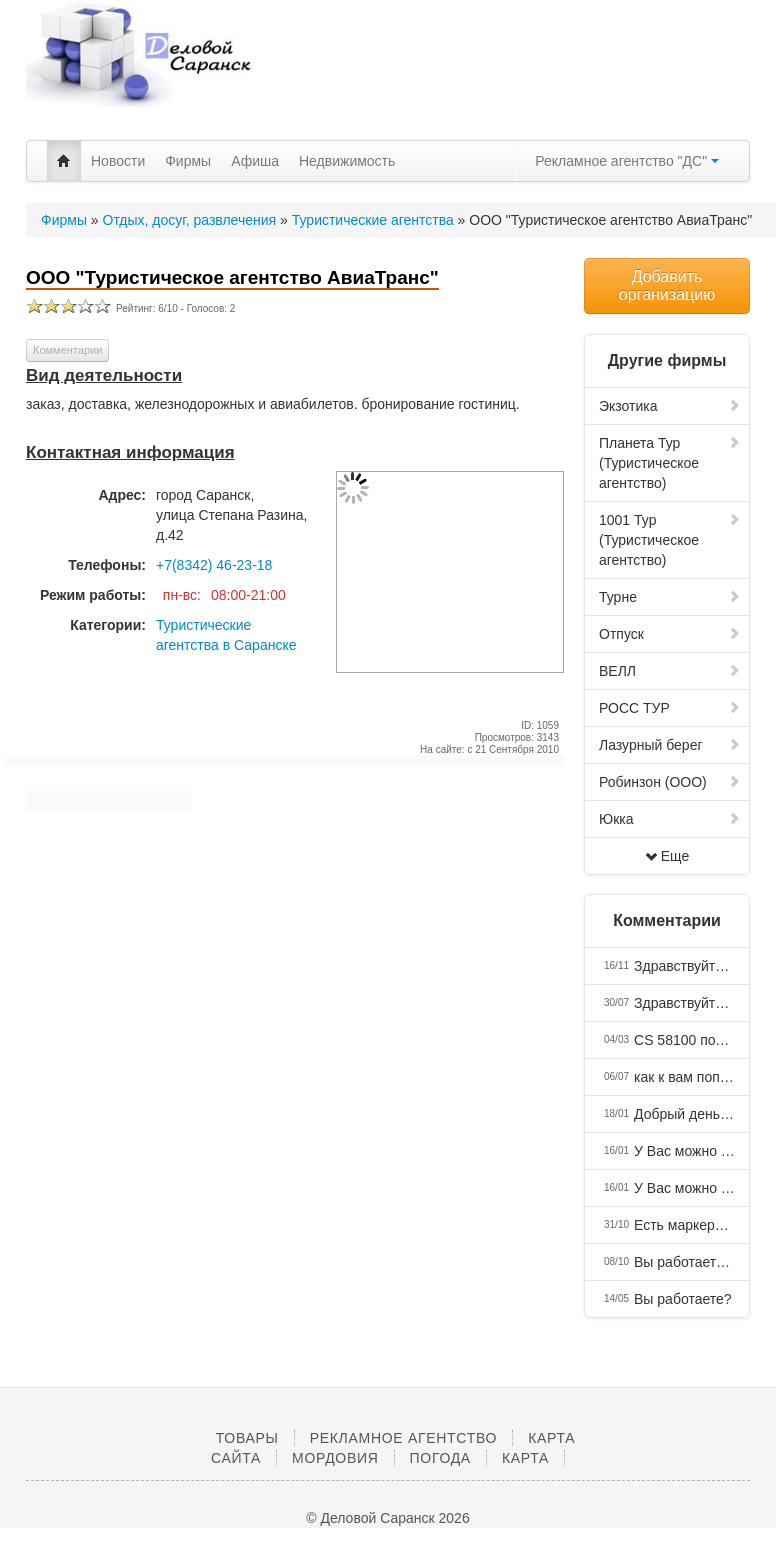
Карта (525, 1458)
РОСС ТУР (670, 708)
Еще (667, 856)
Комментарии (67, 350)
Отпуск (670, 634)
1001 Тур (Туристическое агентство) (670, 540)
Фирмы (188, 161)
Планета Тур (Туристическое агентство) (670, 463)
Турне (670, 597)
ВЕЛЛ (670, 671)
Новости (118, 161)
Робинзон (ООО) (670, 782)
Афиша (255, 161)
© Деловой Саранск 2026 (387, 1518)
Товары (247, 1438)
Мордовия (335, 1458)
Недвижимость (347, 161)
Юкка (670, 819)
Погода (440, 1458)
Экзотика (670, 406)
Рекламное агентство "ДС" (627, 161)
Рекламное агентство (403, 1438)
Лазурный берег (670, 745)
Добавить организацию (667, 285)
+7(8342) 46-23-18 (214, 565)
